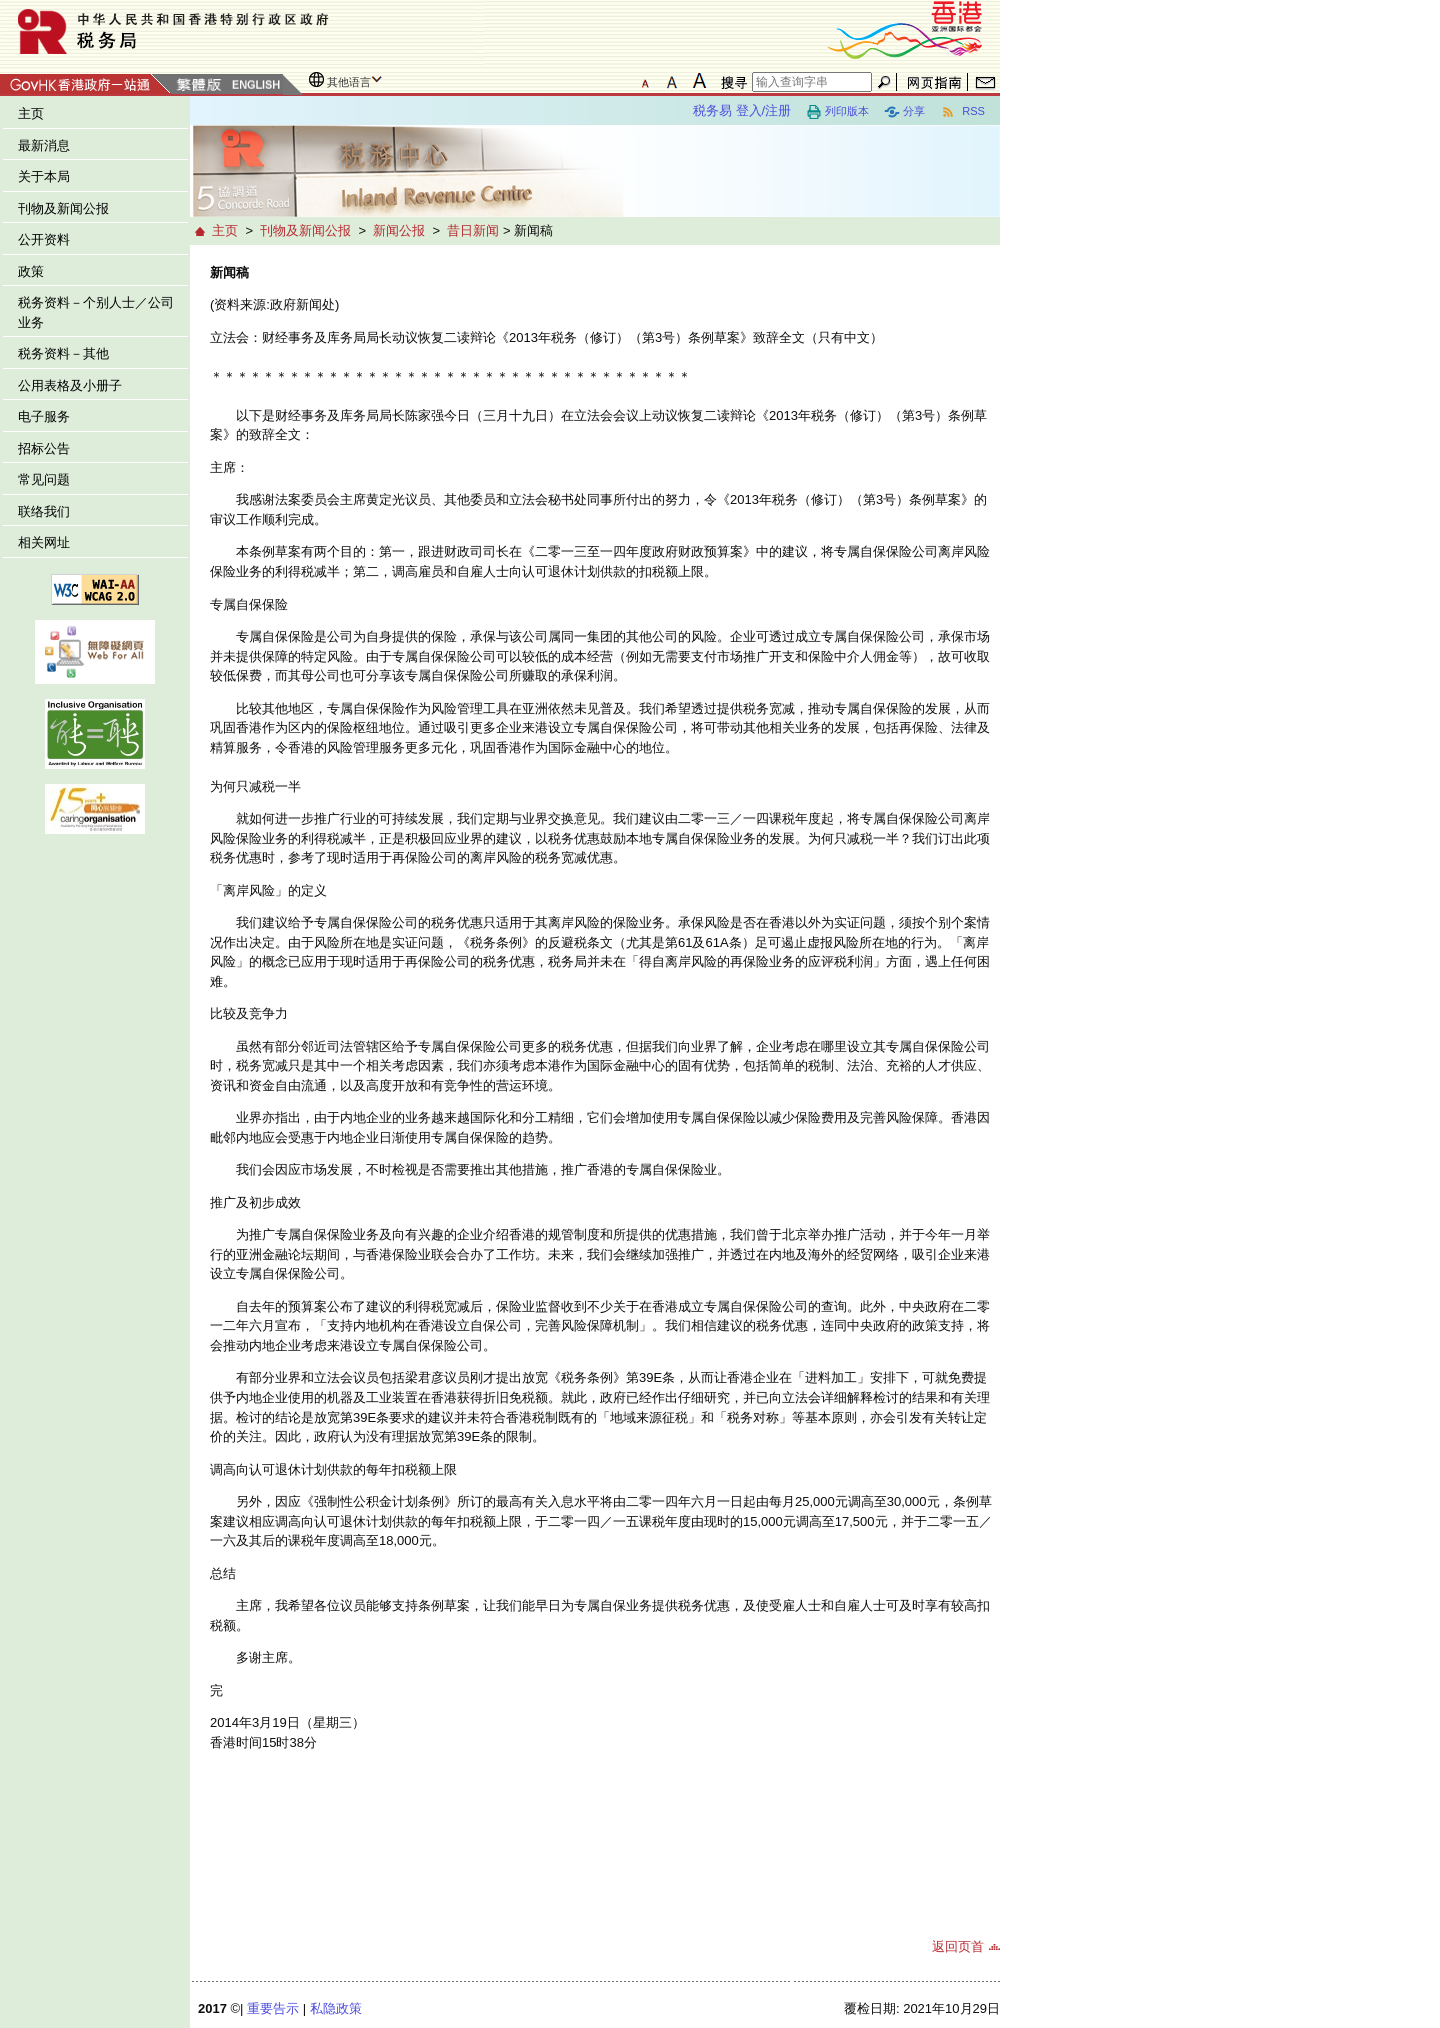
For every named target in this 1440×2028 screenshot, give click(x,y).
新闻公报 (399, 230)
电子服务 (44, 416)
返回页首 (958, 1946)
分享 (904, 112)
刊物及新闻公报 (63, 208)
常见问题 (44, 479)
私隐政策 (336, 2008)
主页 (31, 113)
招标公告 (44, 448)
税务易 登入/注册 (742, 110)
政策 (31, 271)
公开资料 (44, 239)
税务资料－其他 (63, 353)
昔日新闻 (473, 230)
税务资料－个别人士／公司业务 (96, 312)
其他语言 (349, 82)
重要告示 (273, 2008)
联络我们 (44, 511)
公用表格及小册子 (70, 385)
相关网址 (44, 542)
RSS (962, 112)
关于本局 (44, 176)
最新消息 (44, 145)
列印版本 (837, 112)
